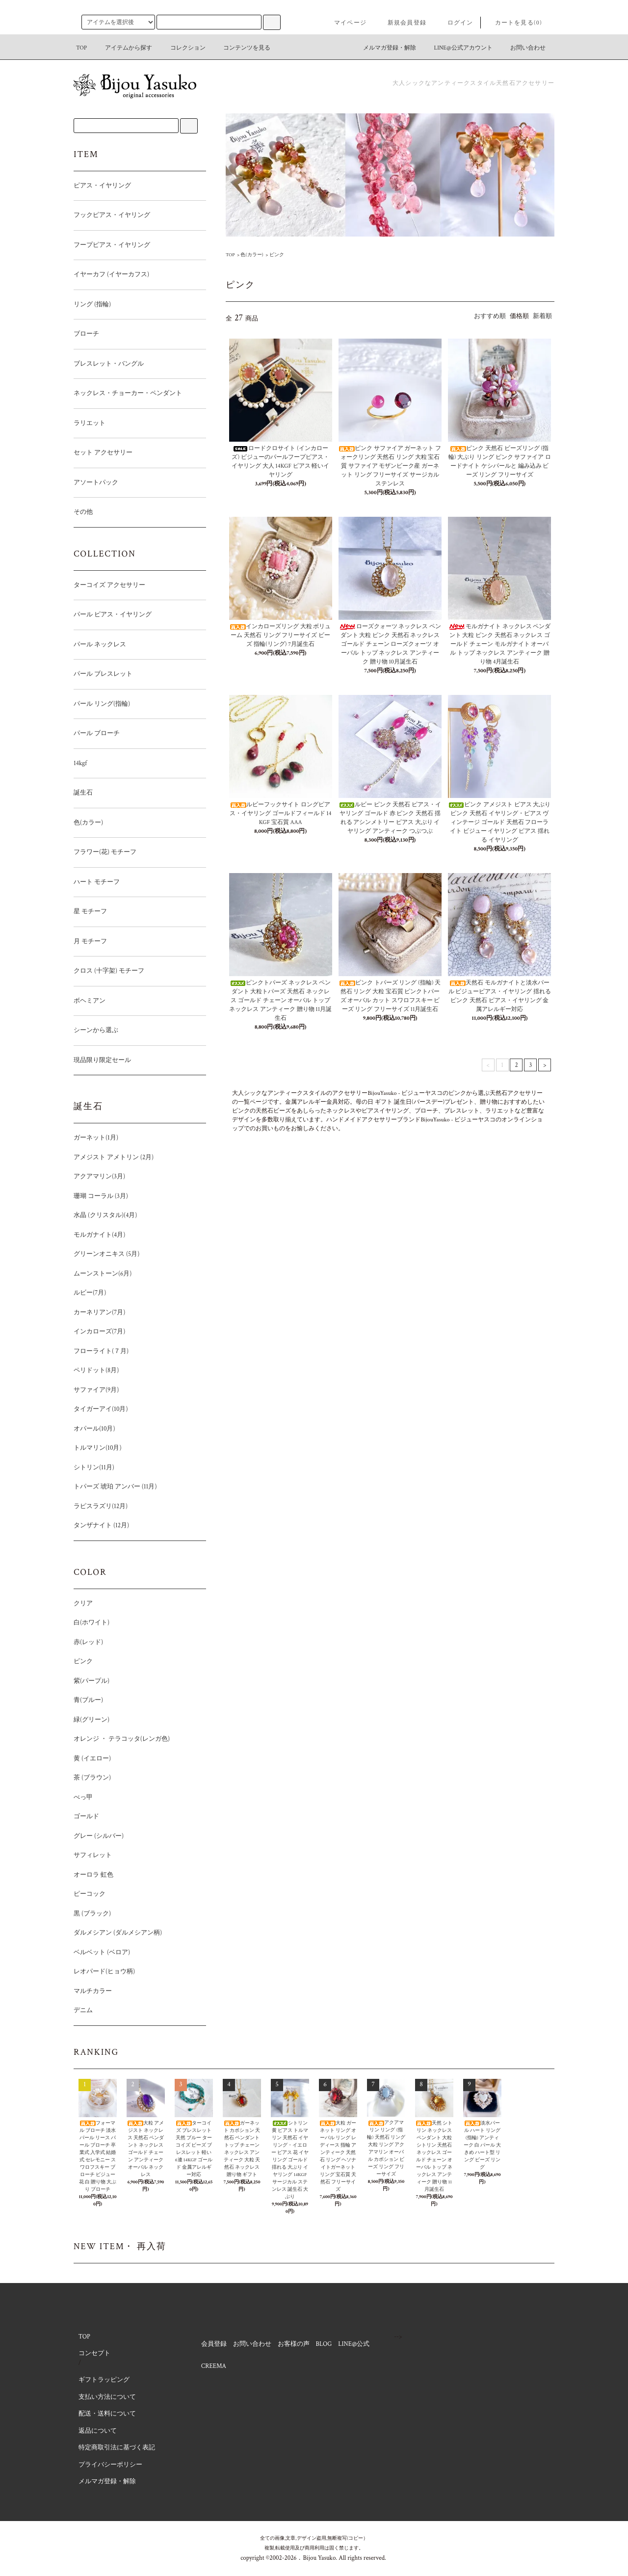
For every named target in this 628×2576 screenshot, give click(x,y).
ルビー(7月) (90, 1293)
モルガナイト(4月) (126, 1235)
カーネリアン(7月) (99, 1312)
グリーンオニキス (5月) (106, 1254)
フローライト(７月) (101, 1351)
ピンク (276, 255)
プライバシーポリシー (110, 2465)
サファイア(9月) (96, 1390)
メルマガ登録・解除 (383, 48)
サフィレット (93, 1855)
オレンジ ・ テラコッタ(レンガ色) (122, 1739)
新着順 (542, 316)
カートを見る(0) (512, 23)
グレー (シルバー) (125, 1836)
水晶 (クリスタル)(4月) (105, 1215)
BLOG (324, 2344)
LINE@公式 (353, 2344)
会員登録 (214, 2344)
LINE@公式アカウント (457, 48)
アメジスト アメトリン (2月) (114, 1157)
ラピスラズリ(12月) (101, 1506)
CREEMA (213, 2366)
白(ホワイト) (91, 1623)
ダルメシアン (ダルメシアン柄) (118, 1933)
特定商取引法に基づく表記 (116, 2447)
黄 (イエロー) (92, 1758)
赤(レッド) (88, 1642)
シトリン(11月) (94, 1467)
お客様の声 (294, 2344)
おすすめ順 (490, 316)
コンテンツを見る (240, 48)
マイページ (344, 23)
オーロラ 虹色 (93, 1875)
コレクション (182, 48)
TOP (81, 48)
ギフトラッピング (104, 2380)
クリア (83, 1603)
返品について (97, 2431)
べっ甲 (83, 1797)
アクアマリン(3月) (99, 1176)
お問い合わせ (522, 48)
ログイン (454, 23)
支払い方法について (107, 2397)
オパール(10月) (94, 1429)
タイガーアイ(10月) (101, 1409)
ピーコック (89, 1894)
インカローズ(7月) (99, 1332)
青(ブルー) (115, 1700)
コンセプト (94, 2353)
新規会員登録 (401, 23)
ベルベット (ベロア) (102, 1952)
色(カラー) (251, 255)
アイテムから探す (122, 48)
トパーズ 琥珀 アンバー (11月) (115, 1487)
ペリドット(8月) (122, 1370)
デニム (83, 2010)
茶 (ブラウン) (92, 1778)
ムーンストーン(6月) (102, 1274)
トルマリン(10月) (98, 1448)
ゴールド (86, 1816)
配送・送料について (107, 2414)
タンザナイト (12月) (128, 1525)
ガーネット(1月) (96, 1138)
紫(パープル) (91, 1681)
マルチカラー (93, 1991)
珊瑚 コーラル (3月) (101, 1196)
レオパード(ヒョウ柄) (130, 1971)
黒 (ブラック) (92, 1914)
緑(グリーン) (91, 1720)
